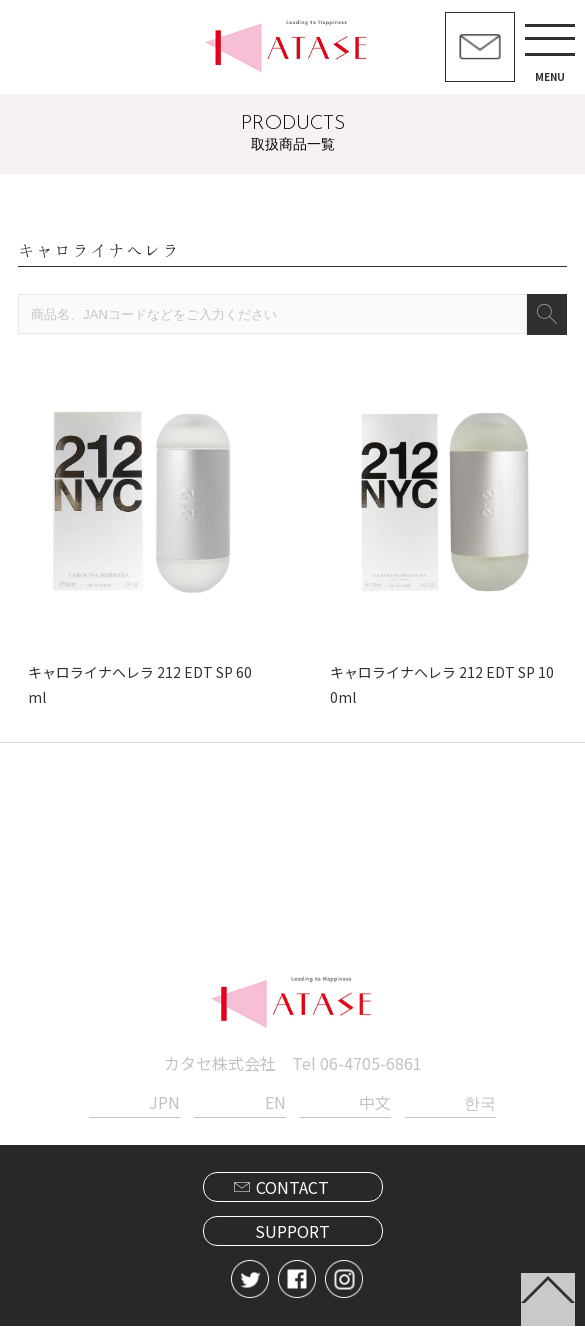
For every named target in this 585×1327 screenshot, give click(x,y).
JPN (164, 1103)
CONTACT (292, 1189)
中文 (375, 1103)
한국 (480, 1103)
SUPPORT (292, 1233)
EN (275, 1103)
